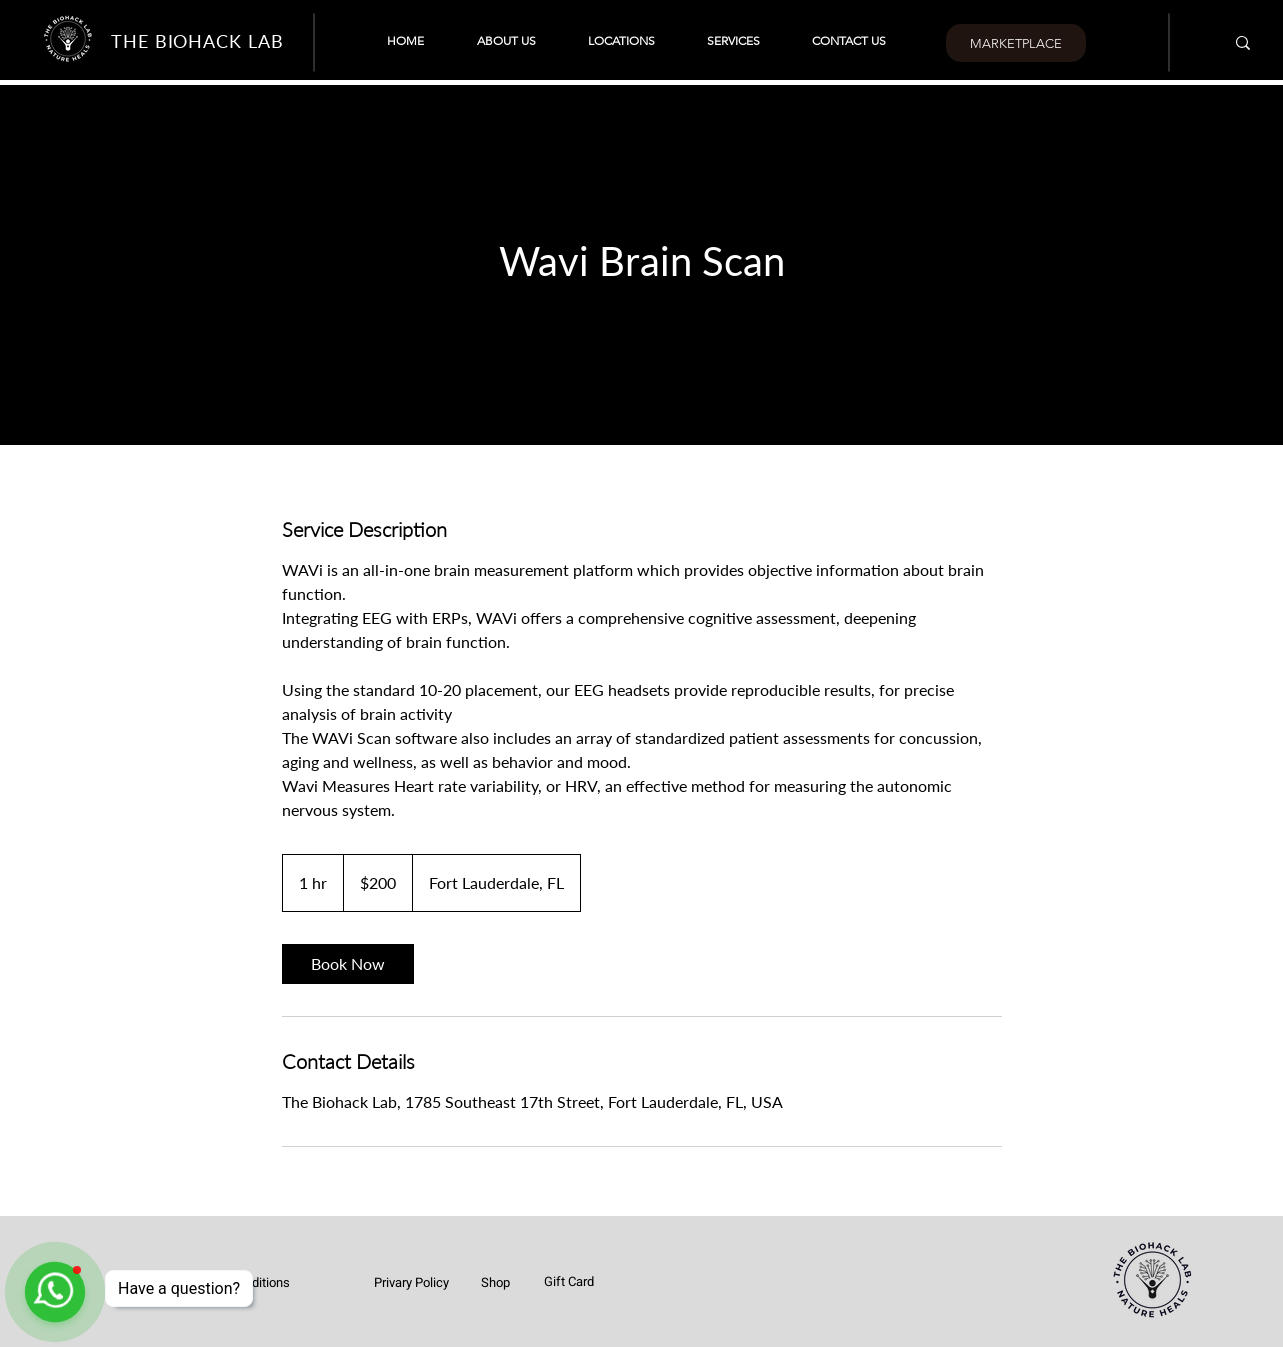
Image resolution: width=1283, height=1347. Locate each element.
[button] (621, 41)
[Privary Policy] (411, 1282)
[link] (348, 964)
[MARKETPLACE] (1015, 43)
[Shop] (495, 1282)
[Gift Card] (569, 1281)
